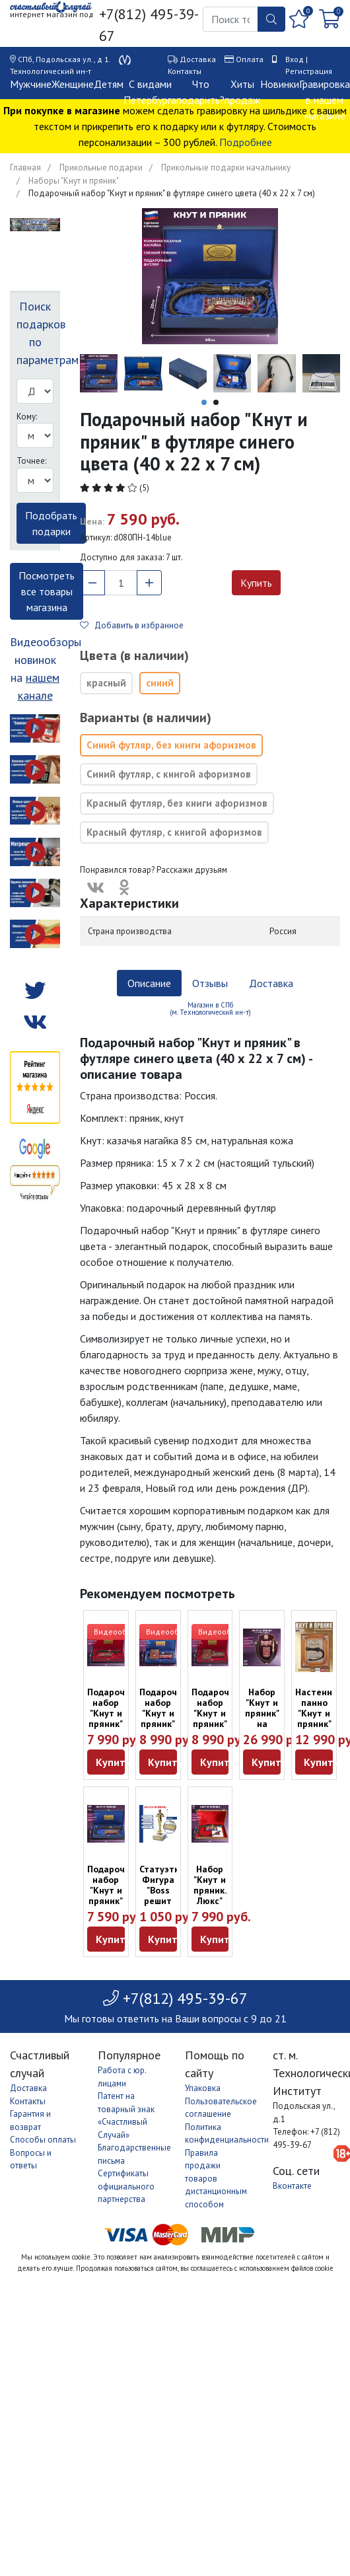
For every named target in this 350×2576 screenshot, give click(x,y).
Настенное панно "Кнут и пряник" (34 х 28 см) (319, 1718)
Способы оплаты (43, 2139)
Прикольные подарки (101, 167)
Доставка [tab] (271, 983)
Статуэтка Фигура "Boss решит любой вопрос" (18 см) (161, 1900)
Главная (25, 167)
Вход (294, 59)
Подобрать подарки (51, 523)
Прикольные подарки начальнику (226, 167)
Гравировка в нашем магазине (324, 99)
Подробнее (245, 142)
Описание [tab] (149, 983)
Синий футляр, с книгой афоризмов (169, 774)
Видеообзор (117, 1632)
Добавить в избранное (132, 625)
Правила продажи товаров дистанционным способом (216, 2178)
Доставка (198, 59)
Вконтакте (292, 2185)
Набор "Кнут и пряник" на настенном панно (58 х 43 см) (267, 1729)
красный (106, 683)
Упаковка (203, 2088)
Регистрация (308, 71)
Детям (108, 84)
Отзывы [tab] (210, 983)
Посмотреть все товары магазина (46, 591)
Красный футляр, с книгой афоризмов (174, 832)
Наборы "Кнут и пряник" (73, 180)
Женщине (73, 84)
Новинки (279, 84)
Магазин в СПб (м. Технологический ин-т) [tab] (210, 1008)
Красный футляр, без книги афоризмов (177, 803)
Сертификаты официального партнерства (126, 2186)
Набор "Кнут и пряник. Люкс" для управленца (218, 1895)
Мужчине (31, 84)
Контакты (184, 71)
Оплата (249, 59)
